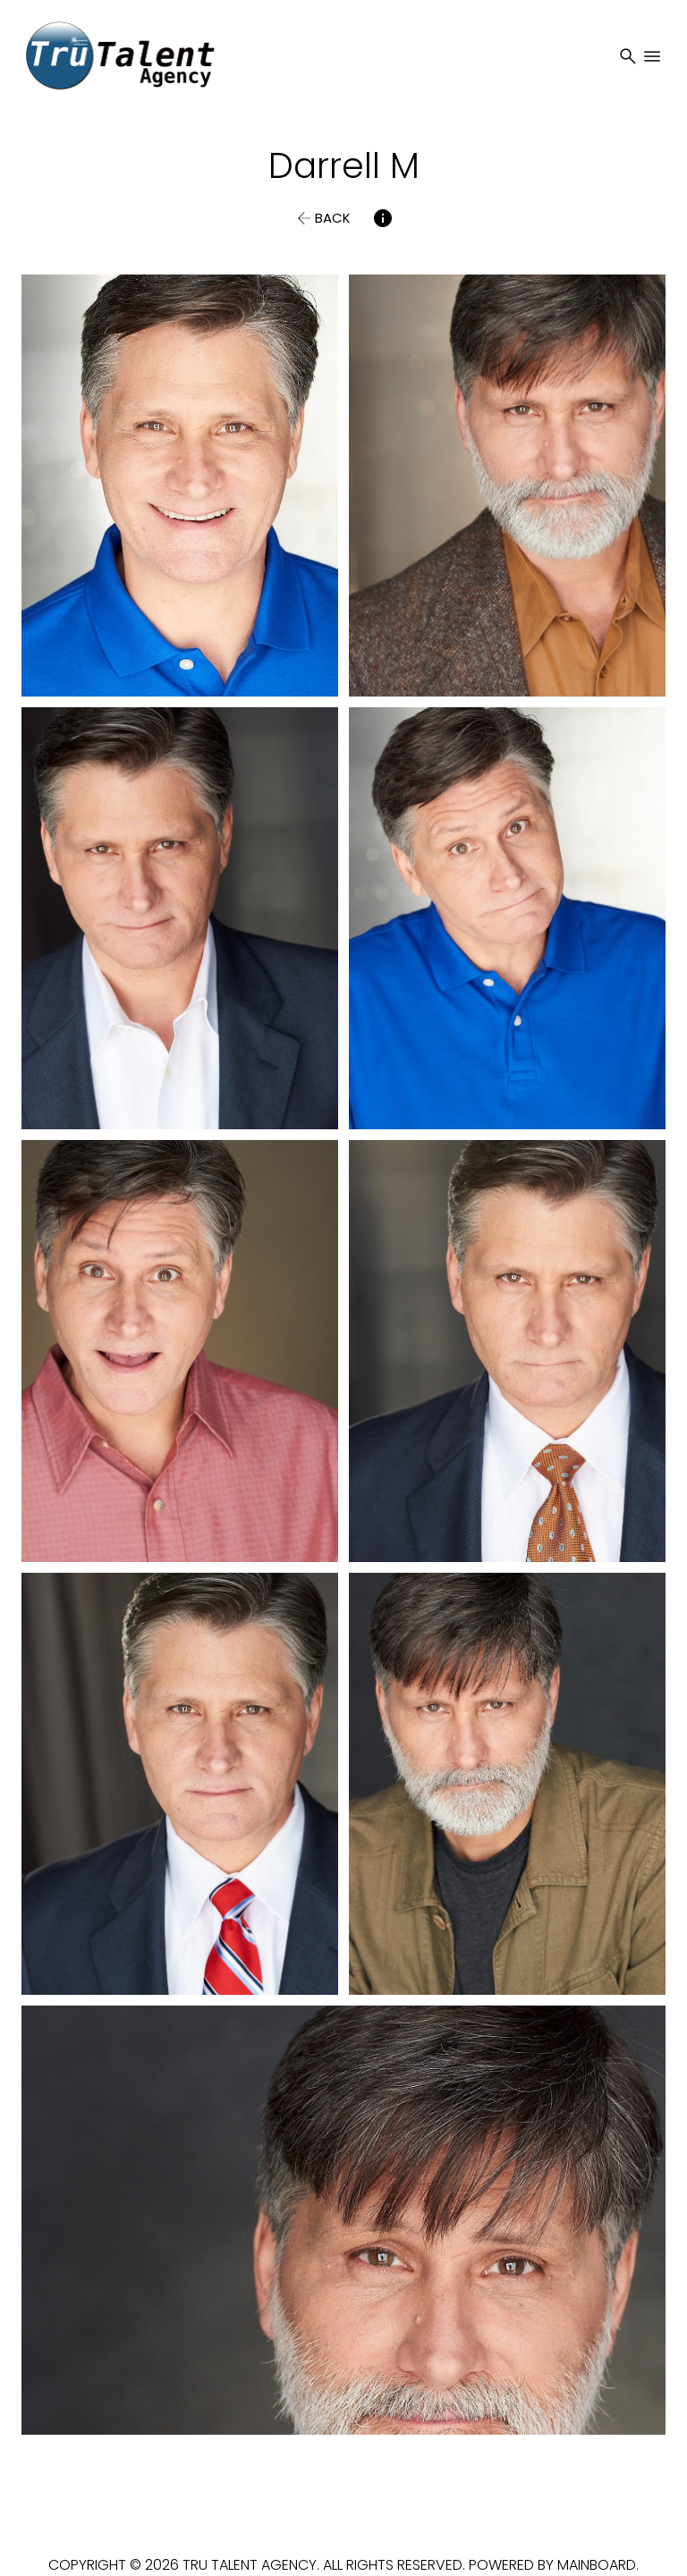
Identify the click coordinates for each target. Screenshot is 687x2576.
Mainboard (596, 2565)
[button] (322, 218)
